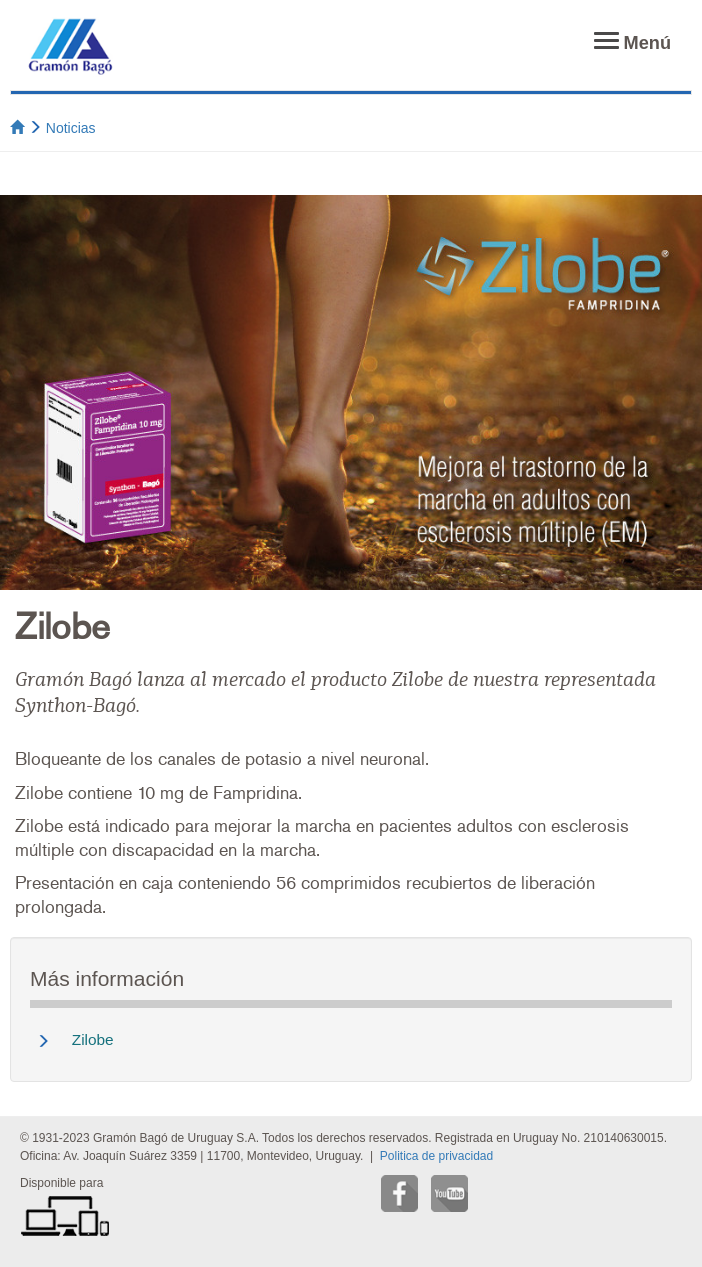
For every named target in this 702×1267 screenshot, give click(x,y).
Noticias (71, 128)
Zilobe (93, 1039)
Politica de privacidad (436, 1156)
